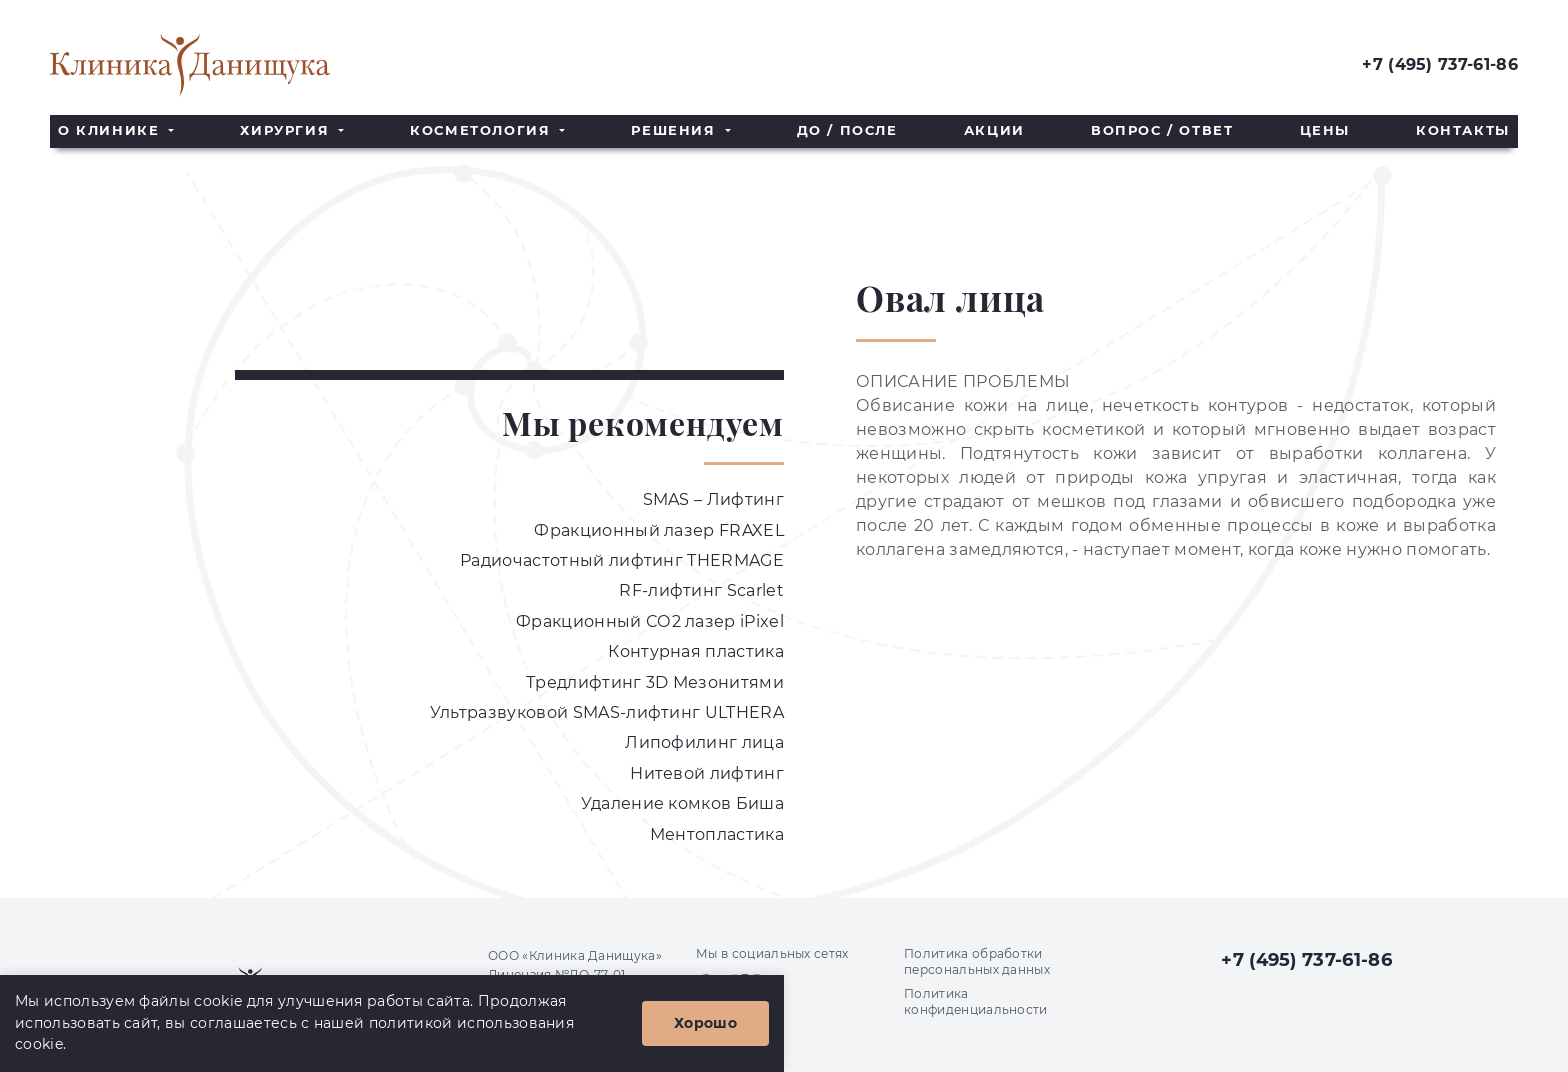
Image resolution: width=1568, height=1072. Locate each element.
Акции (994, 130)
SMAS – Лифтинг (713, 499)
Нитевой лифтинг (707, 773)
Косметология (483, 130)
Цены (1325, 130)
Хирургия (287, 130)
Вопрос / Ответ (1162, 130)
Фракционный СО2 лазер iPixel (650, 621)
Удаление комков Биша (682, 803)
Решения (676, 130)
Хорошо (705, 1023)
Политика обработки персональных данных (977, 961)
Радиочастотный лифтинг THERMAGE (622, 560)
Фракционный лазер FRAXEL (659, 530)
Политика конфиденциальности (976, 1001)
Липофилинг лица (704, 742)
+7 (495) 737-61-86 (1440, 64)
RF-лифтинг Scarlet (701, 590)
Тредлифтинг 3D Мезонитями (655, 682)
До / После (847, 130)
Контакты (1463, 130)
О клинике (111, 130)
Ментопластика (717, 834)
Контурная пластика (696, 651)
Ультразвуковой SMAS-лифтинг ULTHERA (607, 712)
